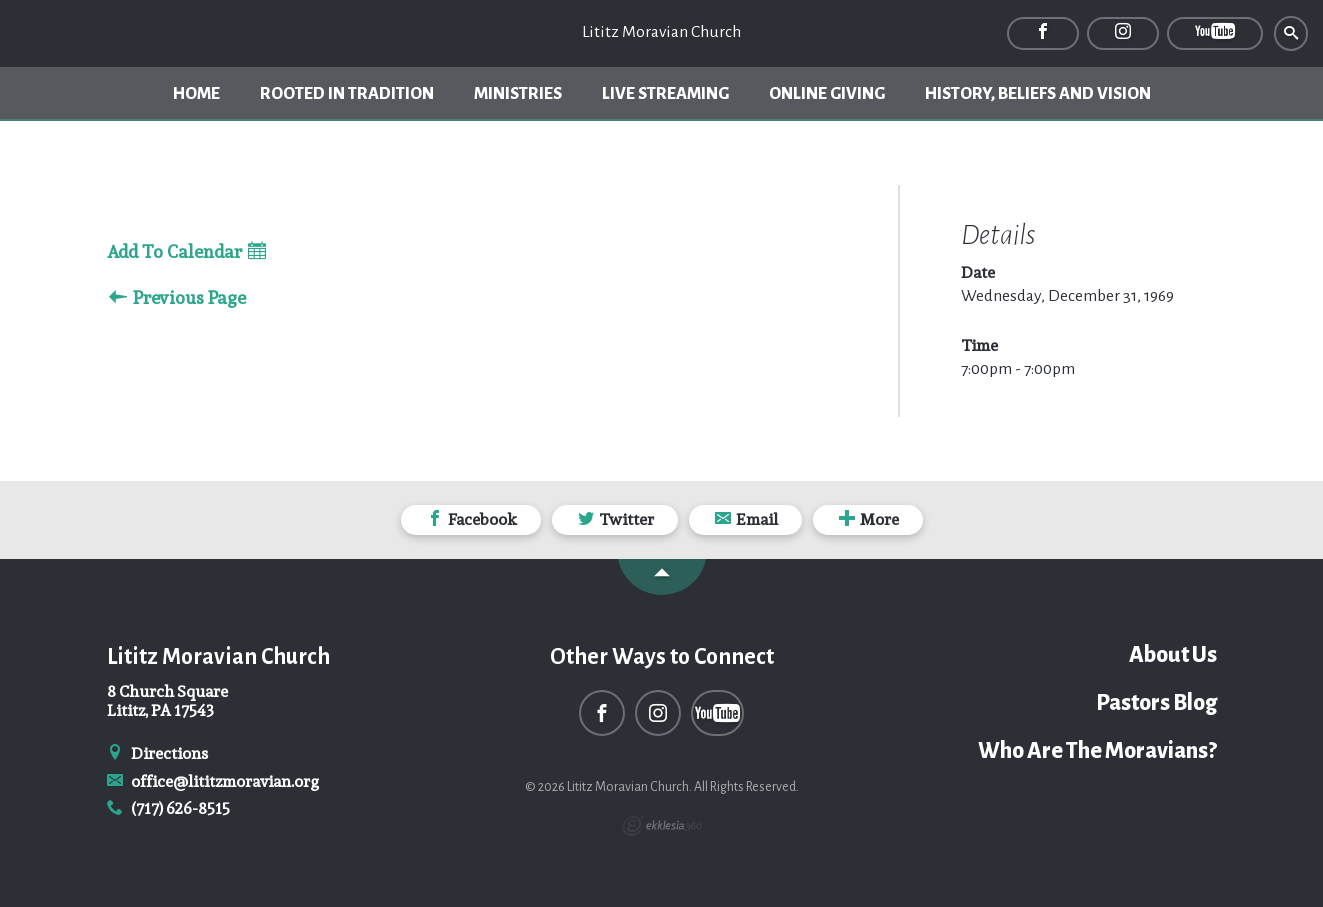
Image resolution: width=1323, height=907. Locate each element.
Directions (158, 753)
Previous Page (177, 298)
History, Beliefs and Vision (1038, 94)
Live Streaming (665, 94)
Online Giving (827, 94)
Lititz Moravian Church (661, 32)
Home (196, 94)
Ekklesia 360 (662, 826)
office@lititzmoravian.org (213, 781)
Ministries (518, 94)
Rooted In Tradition (347, 94)
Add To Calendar (186, 252)
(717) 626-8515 (169, 808)
